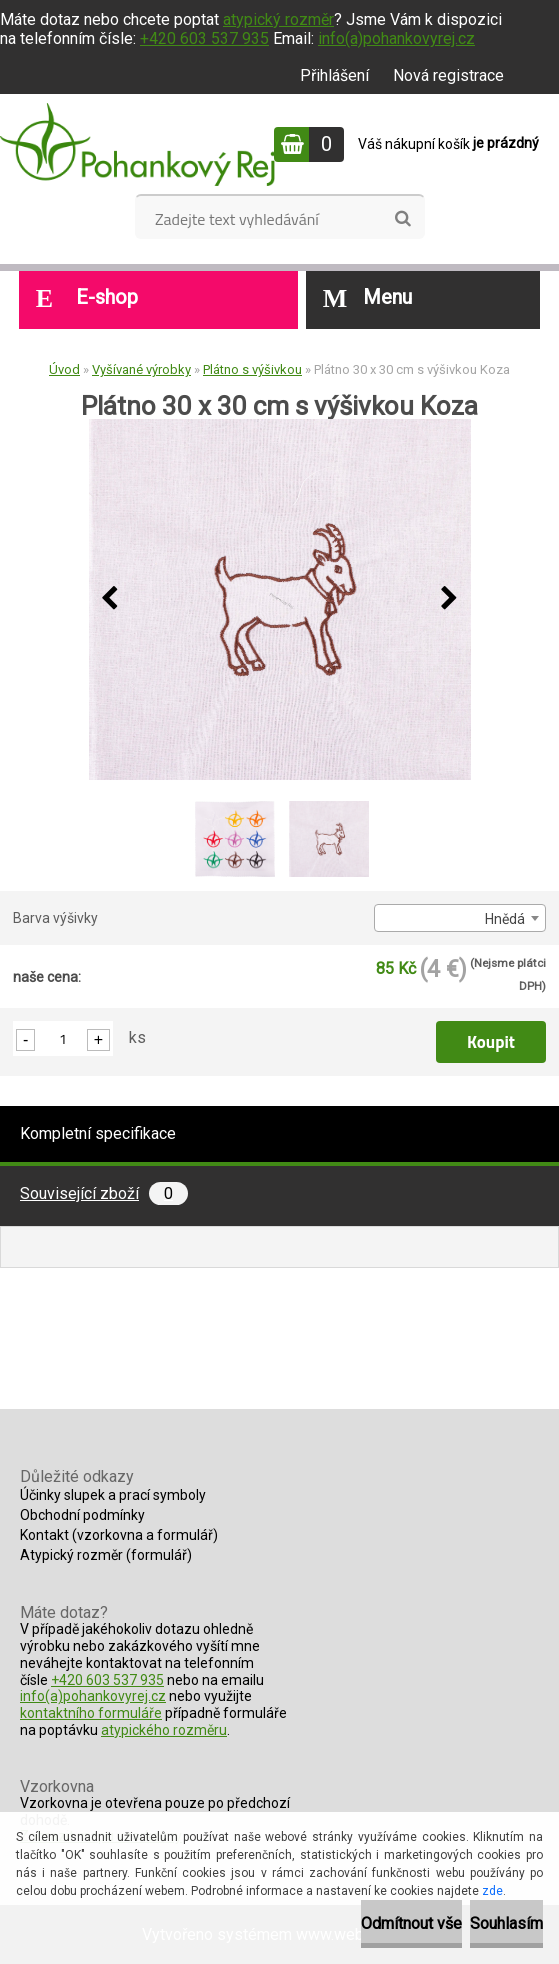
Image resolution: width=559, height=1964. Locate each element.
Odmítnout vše (411, 1923)
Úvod (64, 369)
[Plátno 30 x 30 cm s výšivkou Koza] (280, 599)
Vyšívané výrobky (141, 369)
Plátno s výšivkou (252, 369)
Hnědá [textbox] (505, 919)
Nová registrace (448, 75)
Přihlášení (334, 75)
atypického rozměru (164, 1730)
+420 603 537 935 (204, 38)
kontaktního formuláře (91, 1713)
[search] (402, 219)
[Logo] (137, 144)
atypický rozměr (278, 19)
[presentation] (110, 599)
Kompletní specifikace (98, 1133)
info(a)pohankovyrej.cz (396, 38)
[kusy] (63, 1038)
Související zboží (104, 1193)
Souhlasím (506, 1923)
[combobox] (460, 918)
